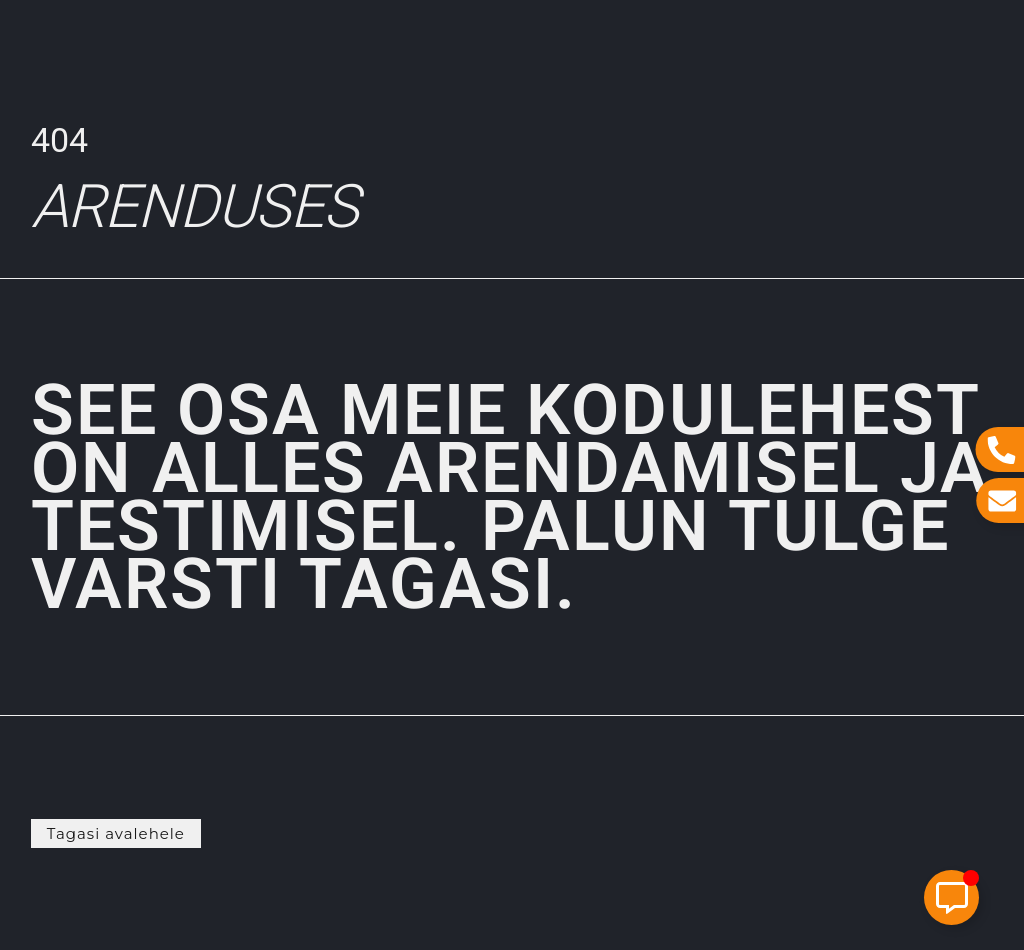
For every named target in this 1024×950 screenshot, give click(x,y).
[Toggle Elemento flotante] (951, 897)
